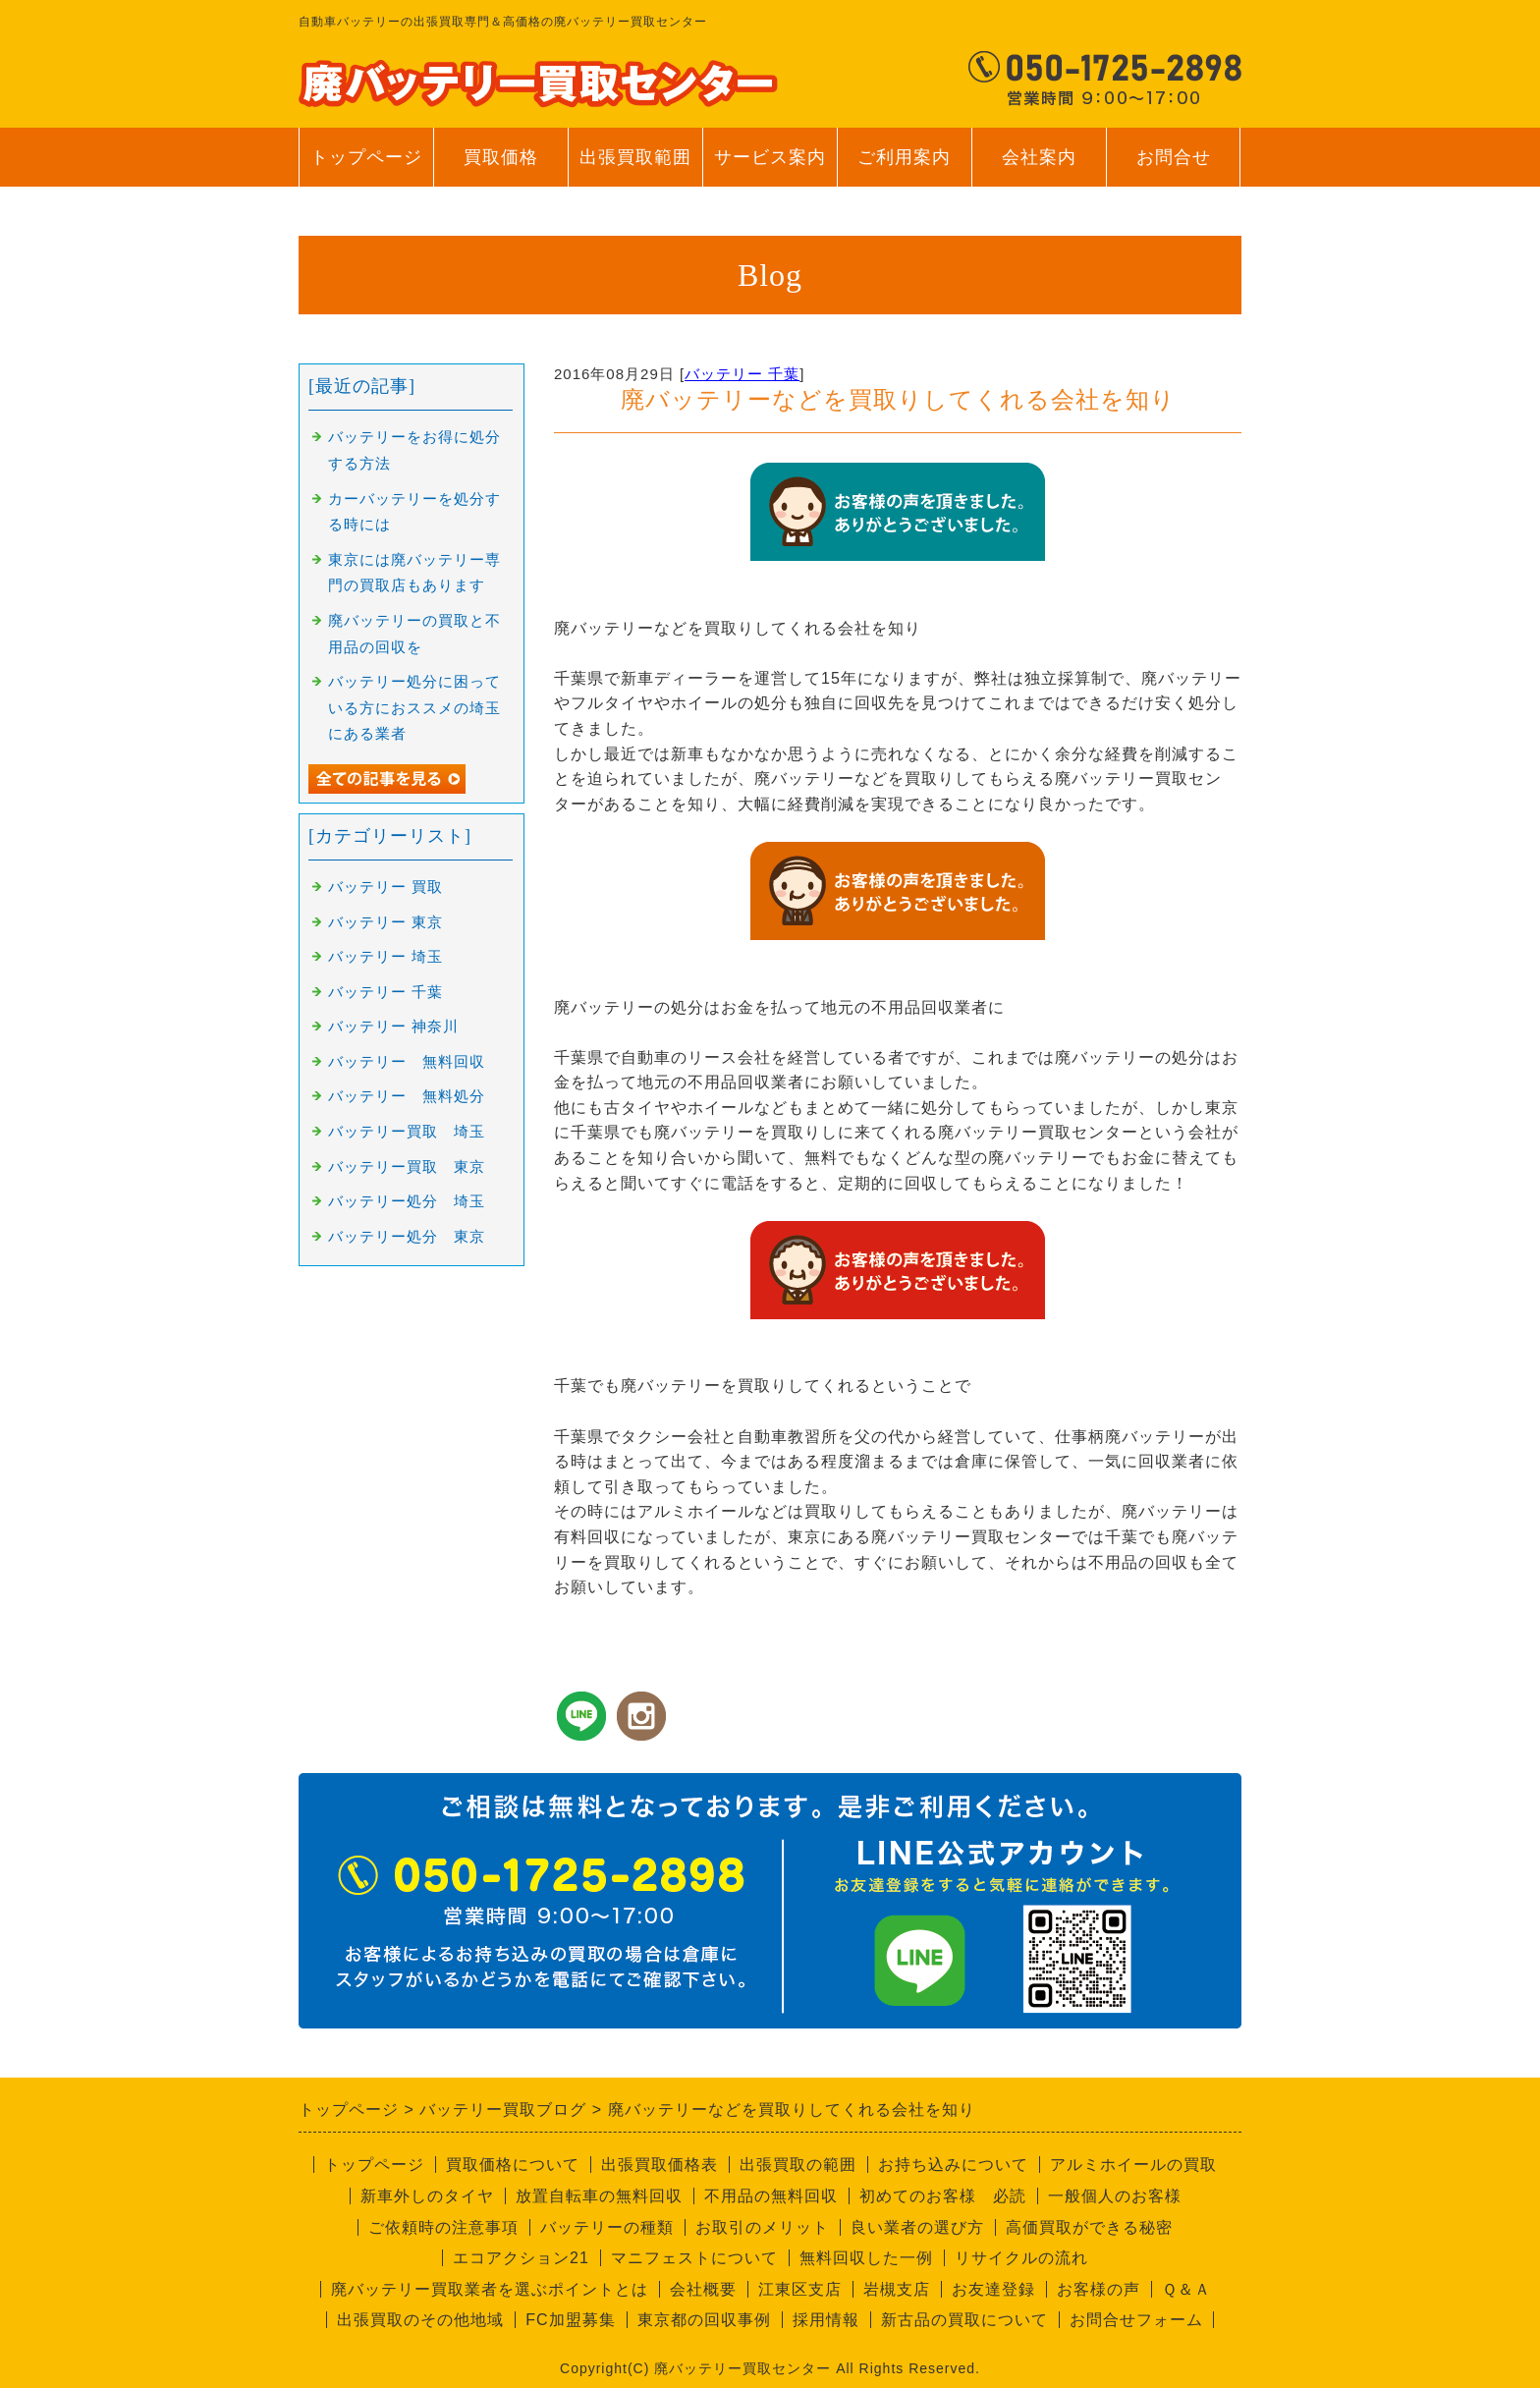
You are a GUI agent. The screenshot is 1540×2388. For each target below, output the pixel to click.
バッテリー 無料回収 (406, 1062)
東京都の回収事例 (704, 2319)
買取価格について (512, 2164)
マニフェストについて (694, 2257)
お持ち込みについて (953, 2164)
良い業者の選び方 (917, 2227)
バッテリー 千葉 (742, 373)
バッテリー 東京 (385, 922)
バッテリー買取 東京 (406, 1167)
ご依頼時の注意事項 (443, 2227)
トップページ (366, 157)
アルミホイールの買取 (1133, 2164)
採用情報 (826, 2319)
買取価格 (501, 157)
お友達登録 (993, 2289)
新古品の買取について (964, 2319)
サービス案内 (769, 167)
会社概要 (703, 2289)
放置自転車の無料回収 (599, 2196)
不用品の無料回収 (771, 2196)
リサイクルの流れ (1021, 2257)
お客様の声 (1098, 2289)
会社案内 (1038, 167)
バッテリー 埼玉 (385, 957)
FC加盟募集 (570, 2319)
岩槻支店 (896, 2289)
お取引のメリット (762, 2227)
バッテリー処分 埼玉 (406, 1201)
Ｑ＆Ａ (1186, 2289)
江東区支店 (800, 2289)
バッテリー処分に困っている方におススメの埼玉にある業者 (414, 708)
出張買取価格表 (659, 2164)
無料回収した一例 (866, 2257)
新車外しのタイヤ (427, 2196)
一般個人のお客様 (1115, 2196)
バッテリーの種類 (607, 2227)
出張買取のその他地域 (420, 2319)
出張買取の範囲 (798, 2164)
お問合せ (1173, 167)
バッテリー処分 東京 (406, 1237)
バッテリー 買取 (385, 887)
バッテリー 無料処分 (406, 1096)
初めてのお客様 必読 (942, 2196)
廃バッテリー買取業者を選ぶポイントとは (489, 2289)
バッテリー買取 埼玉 (406, 1131)
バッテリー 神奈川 (393, 1026)
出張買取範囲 (635, 157)
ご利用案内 (904, 167)
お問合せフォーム (1136, 2319)
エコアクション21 (521, 2257)
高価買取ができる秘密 (1089, 2227)
